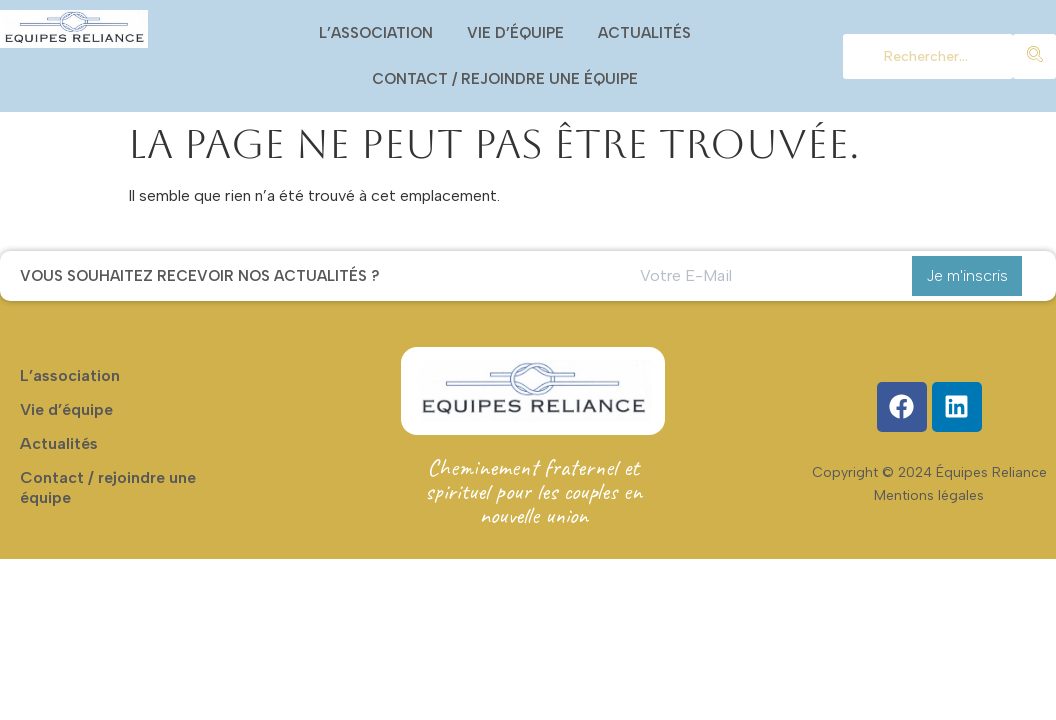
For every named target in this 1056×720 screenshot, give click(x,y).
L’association (376, 33)
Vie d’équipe (515, 33)
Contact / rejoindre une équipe (505, 79)
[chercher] (928, 56)
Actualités (644, 33)
